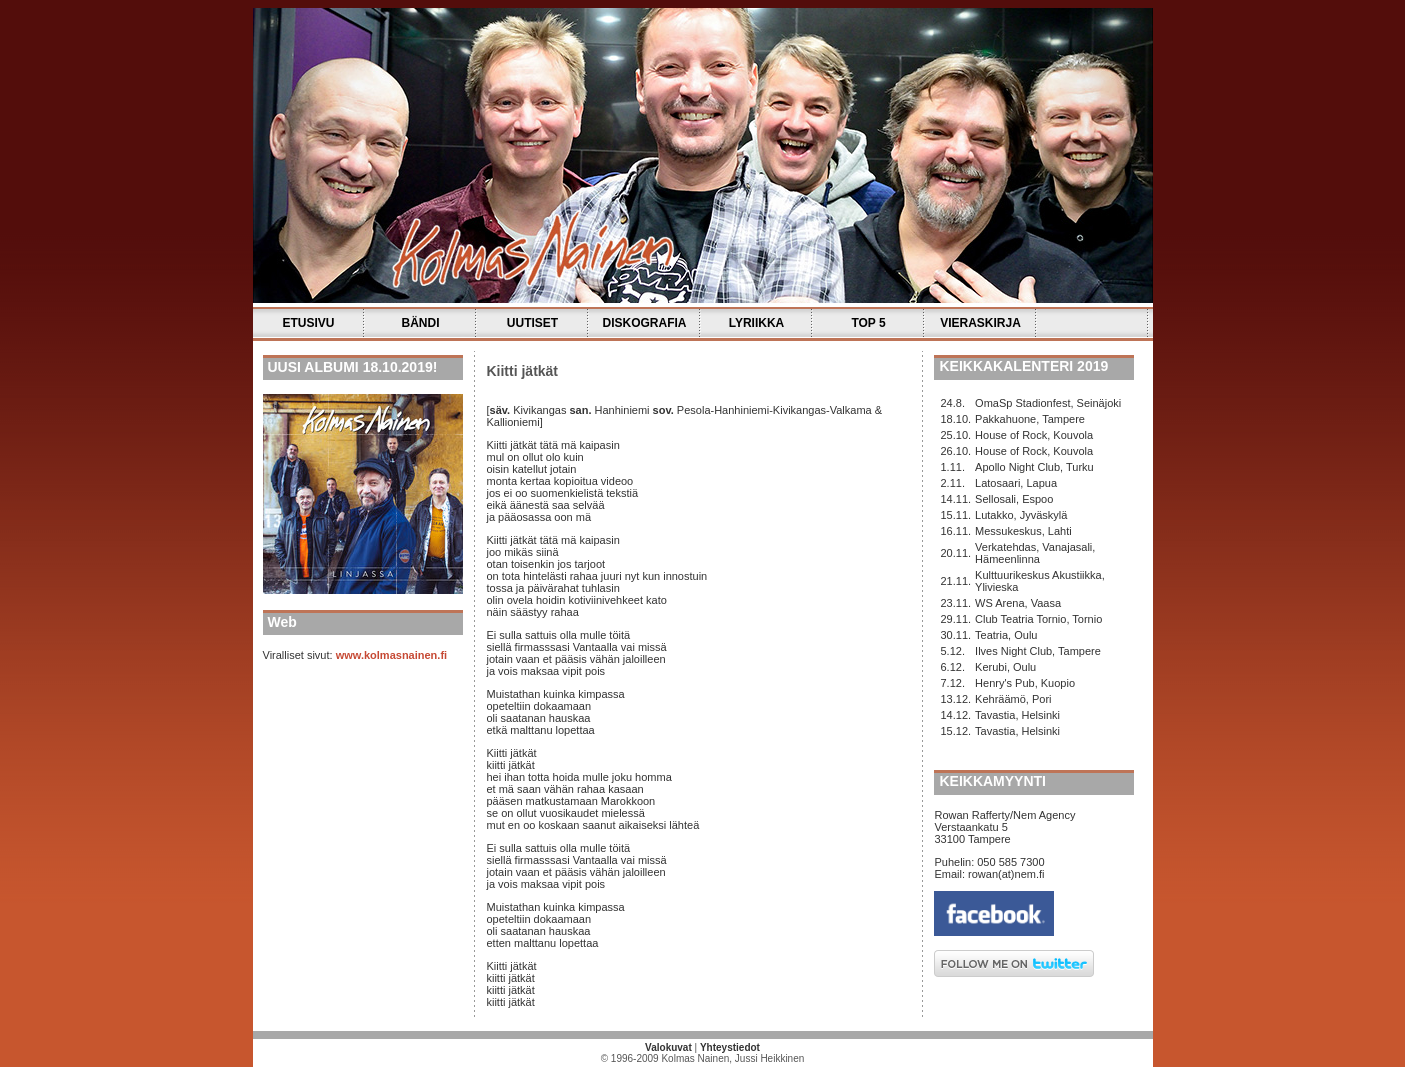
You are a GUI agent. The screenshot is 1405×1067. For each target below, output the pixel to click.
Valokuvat (668, 1047)
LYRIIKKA (757, 323)
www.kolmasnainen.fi (391, 655)
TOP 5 (868, 323)
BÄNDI (421, 323)
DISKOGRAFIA (645, 323)
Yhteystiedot (730, 1047)
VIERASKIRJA (980, 323)
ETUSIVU (308, 323)
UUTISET (532, 323)
